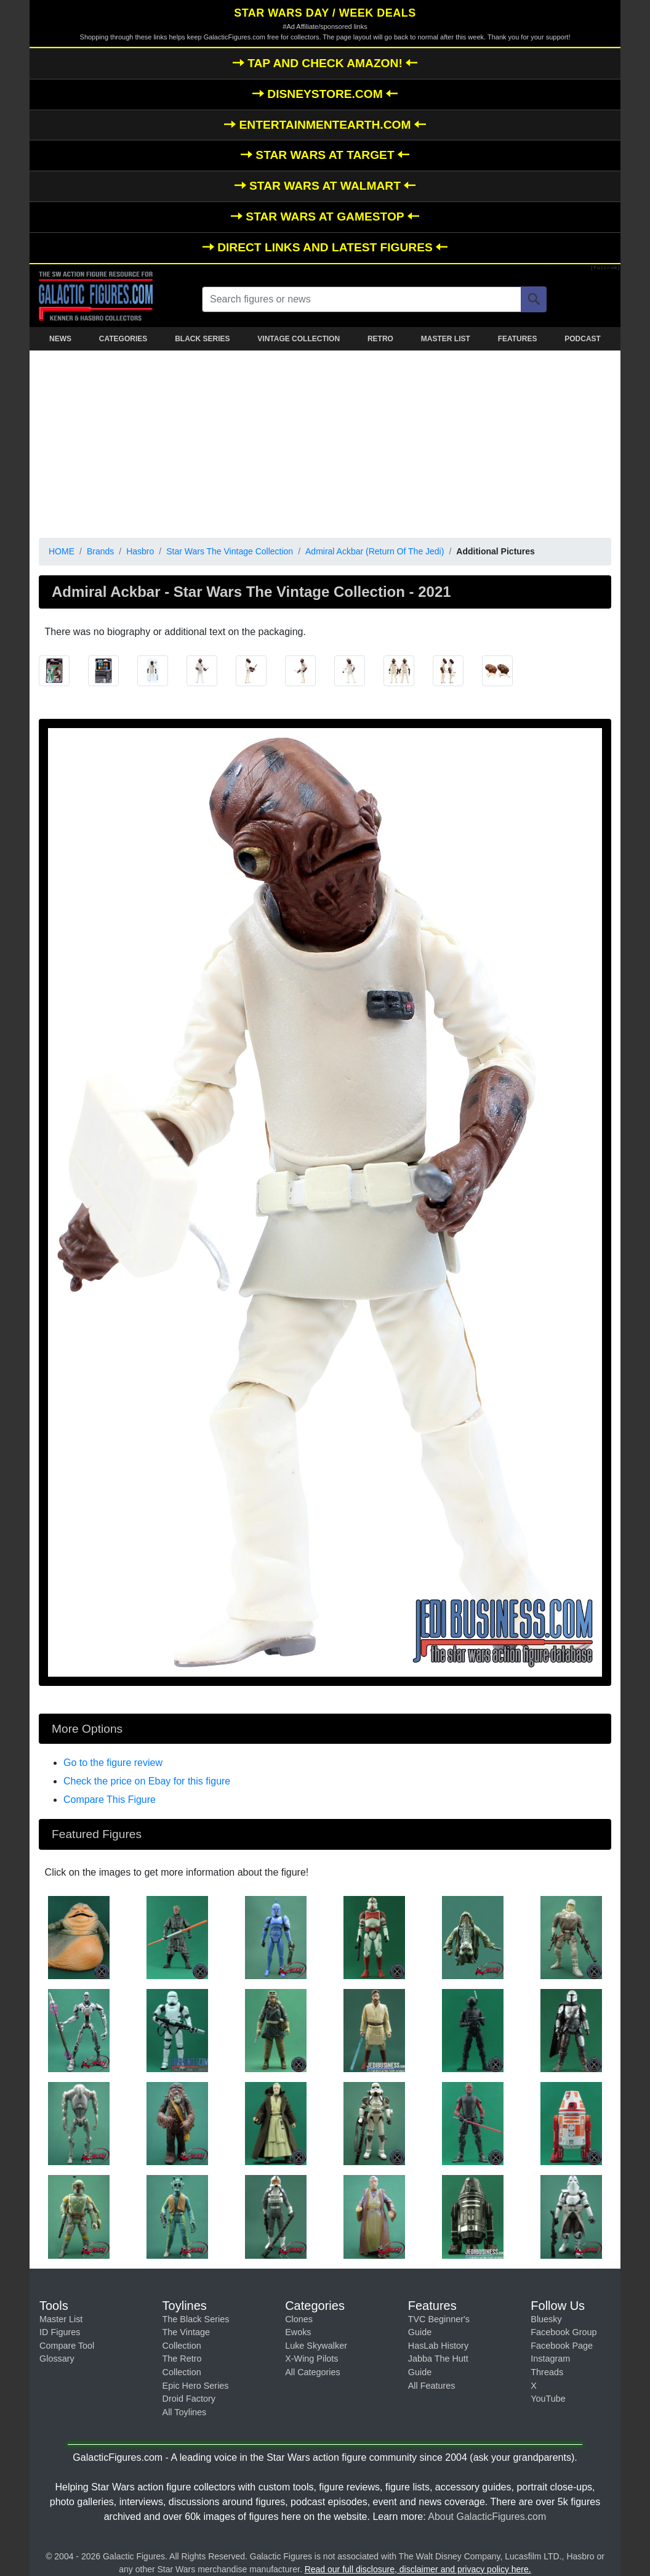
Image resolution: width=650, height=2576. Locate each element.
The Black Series (196, 2319)
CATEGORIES (123, 338)
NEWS (60, 338)
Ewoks (298, 2332)
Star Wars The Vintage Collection (229, 551)
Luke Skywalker (316, 2346)
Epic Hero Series (195, 2386)
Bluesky (546, 2319)
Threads (547, 2372)
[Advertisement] (325, 441)
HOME (61, 551)
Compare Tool (66, 2346)
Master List (60, 2319)
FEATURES (517, 338)
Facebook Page (562, 2346)
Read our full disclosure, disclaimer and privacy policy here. (418, 2569)
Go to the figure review (112, 1762)
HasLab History (438, 2346)
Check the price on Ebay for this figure (146, 1781)
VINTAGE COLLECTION (298, 338)
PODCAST (582, 338)
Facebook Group (563, 2332)
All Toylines (184, 2412)
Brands (100, 551)
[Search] (534, 299)
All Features (431, 2386)
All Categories (312, 2372)
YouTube (548, 2399)
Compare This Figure (109, 1799)
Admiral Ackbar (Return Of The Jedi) (374, 551)
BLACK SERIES (202, 338)
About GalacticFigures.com (487, 2516)
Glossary (56, 2358)
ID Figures (59, 2332)
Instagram (550, 2358)
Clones (299, 2319)
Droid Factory (188, 2399)
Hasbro (140, 551)
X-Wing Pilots (311, 2358)
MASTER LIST (445, 338)
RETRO (380, 338)
